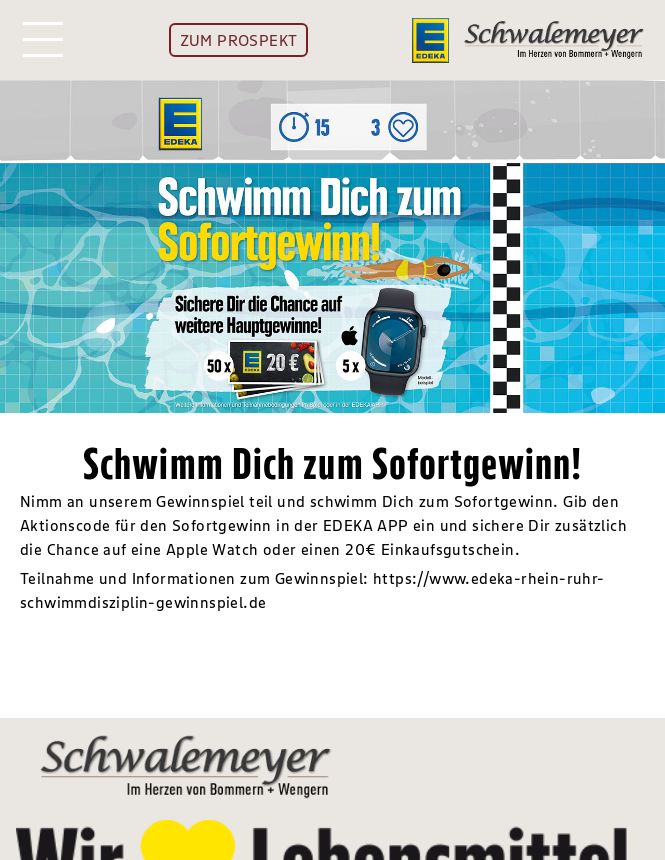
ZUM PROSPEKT (239, 40)
